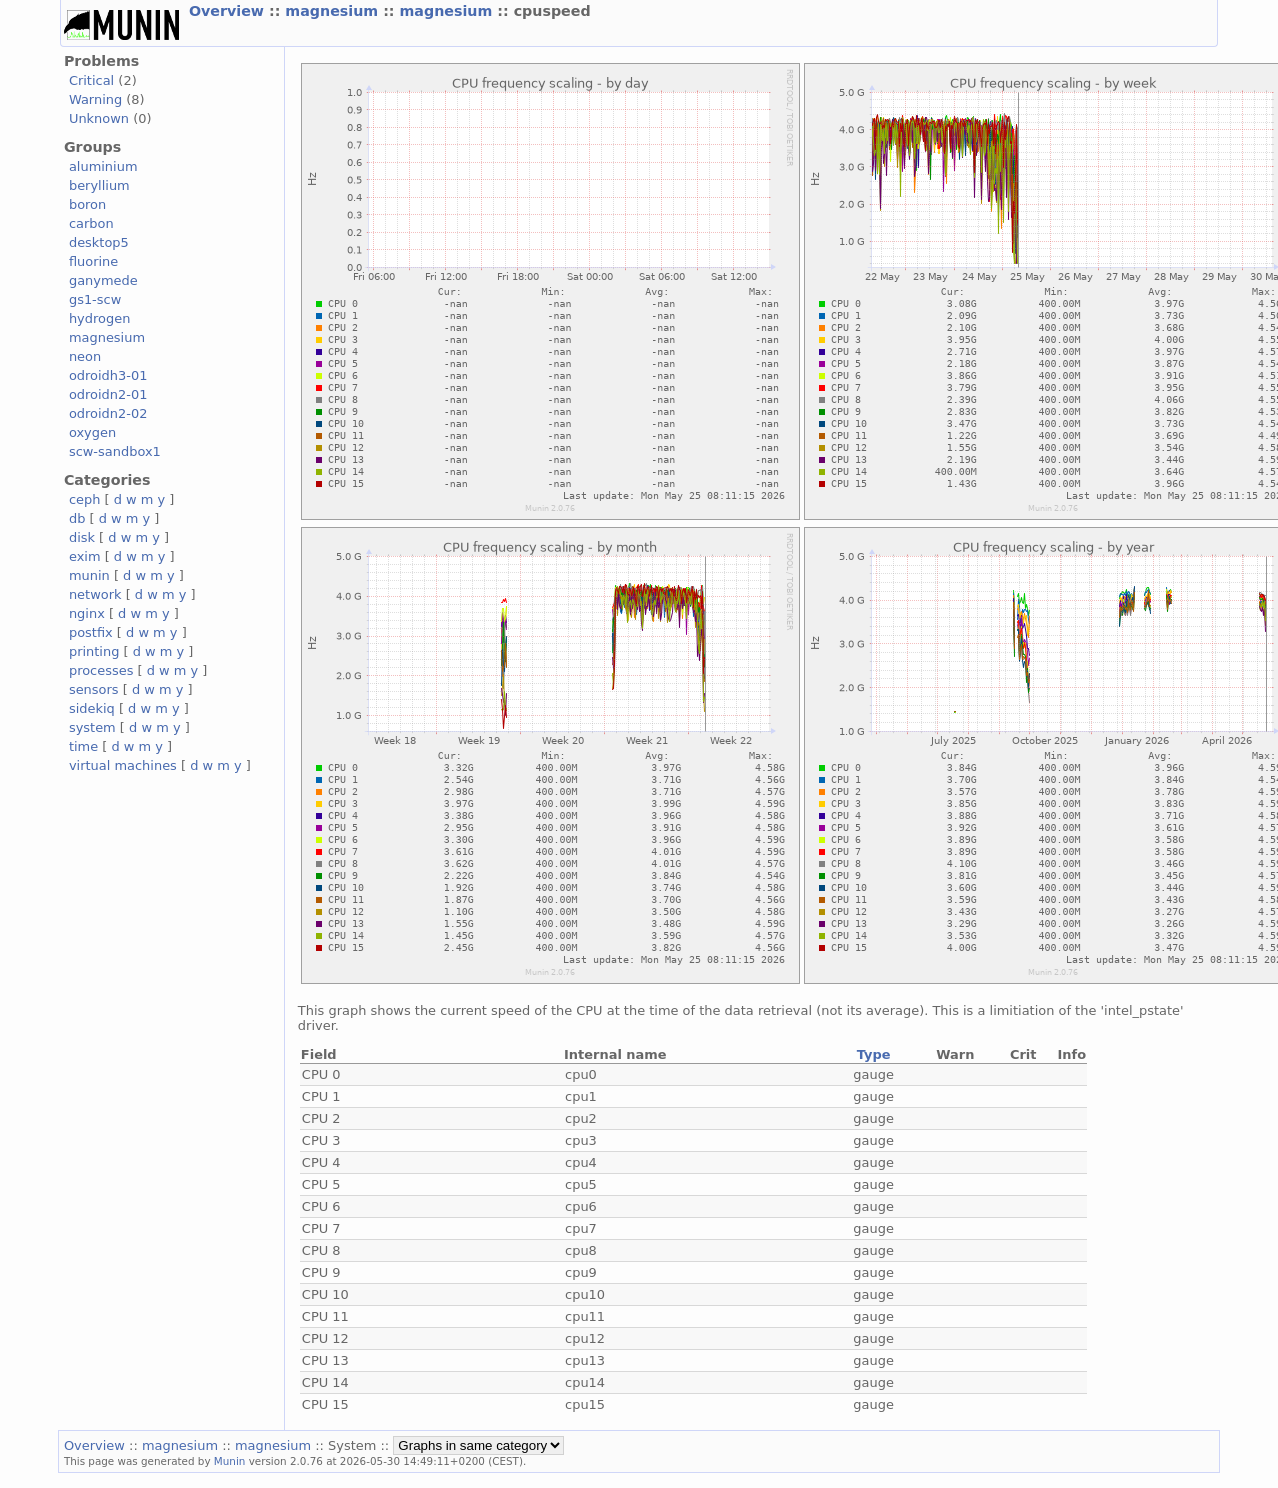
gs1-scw (95, 299)
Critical (91, 80)
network (95, 594)
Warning (95, 99)
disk (82, 537)
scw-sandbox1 (115, 451)
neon (85, 356)
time (83, 746)
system (92, 727)
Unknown (99, 118)
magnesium (334, 11)
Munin (230, 1461)
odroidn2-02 (108, 413)
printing (94, 651)
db (77, 518)
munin (89, 575)
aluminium (103, 166)
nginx (87, 613)
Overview (229, 11)
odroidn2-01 (108, 394)
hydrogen (99, 318)
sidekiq (92, 708)
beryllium (99, 185)
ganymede (103, 280)
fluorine (93, 261)
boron (87, 204)
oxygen (92, 432)
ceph (85, 499)
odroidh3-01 (108, 375)
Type (874, 1054)
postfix (91, 632)
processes (101, 670)
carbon (91, 223)
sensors (94, 689)
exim (85, 556)
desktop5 (99, 242)
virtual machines (123, 765)
